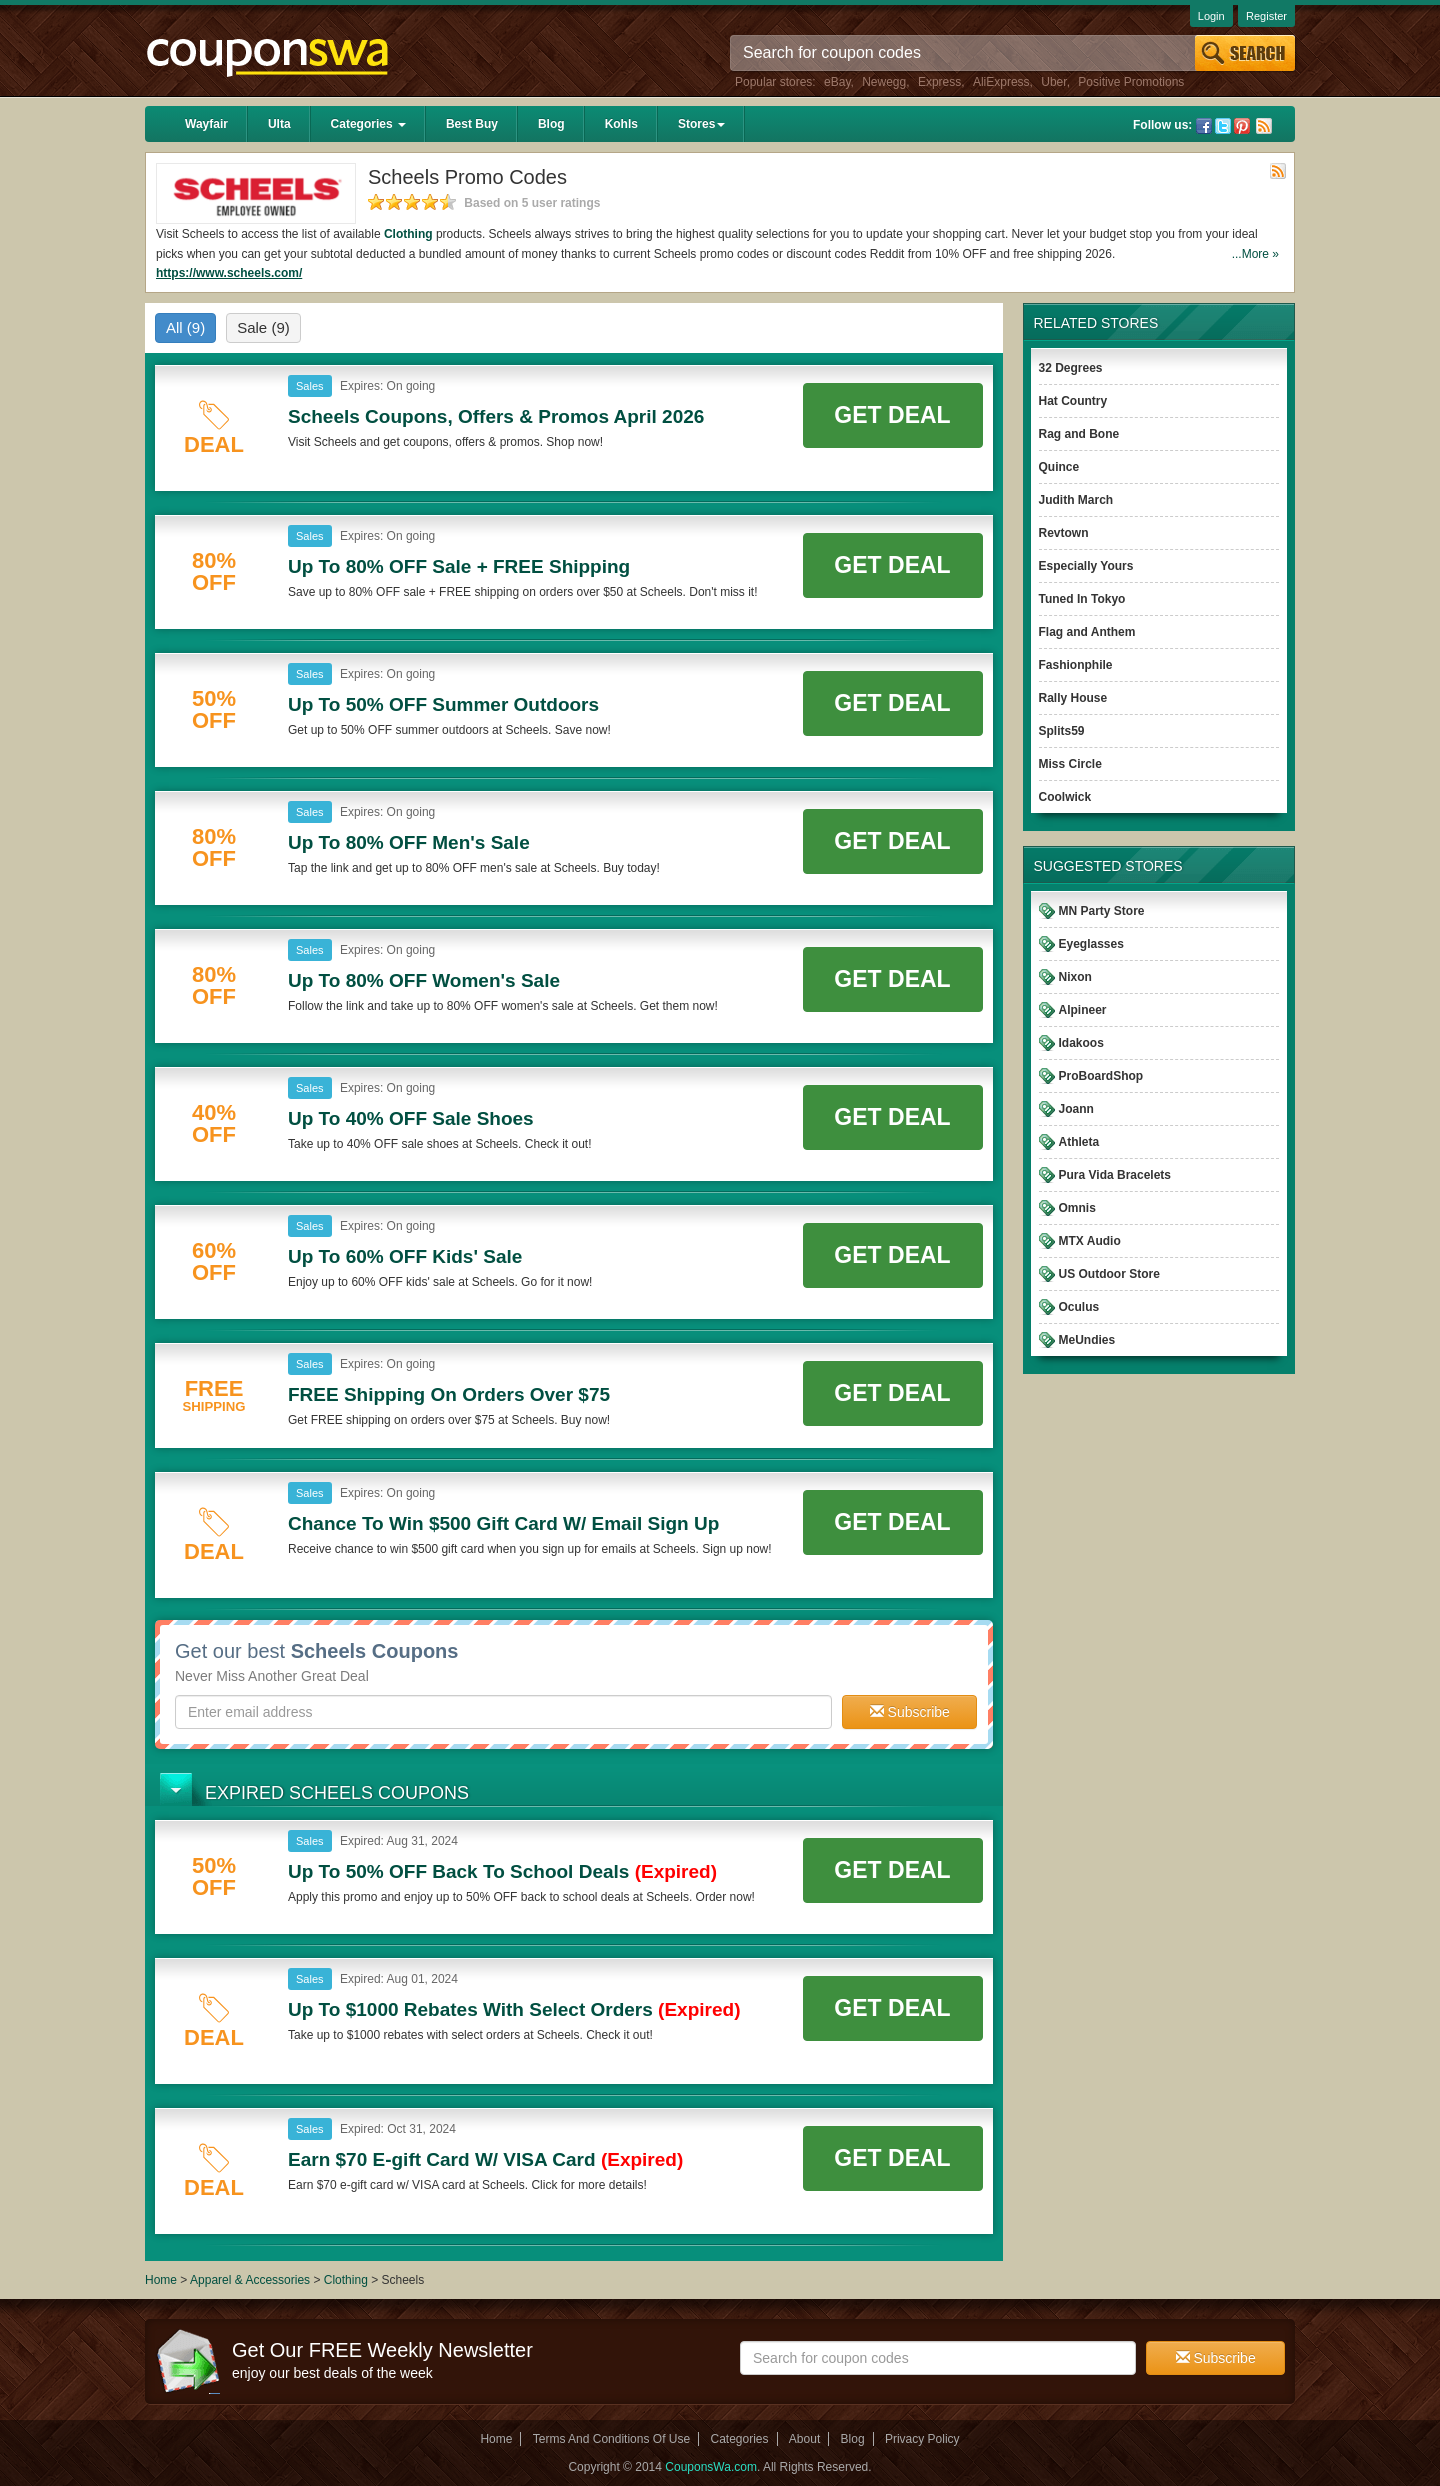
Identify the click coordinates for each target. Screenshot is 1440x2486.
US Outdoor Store (1109, 1274)
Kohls (621, 124)
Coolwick (1065, 797)
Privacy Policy (922, 2439)
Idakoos (1081, 1043)
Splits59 (1062, 731)
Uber (1053, 82)
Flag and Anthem (1087, 632)
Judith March (1076, 500)
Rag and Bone (1079, 434)
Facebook (1204, 126)
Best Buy (472, 124)
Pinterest (1242, 126)
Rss (1264, 126)
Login (1211, 16)
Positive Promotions (1131, 82)
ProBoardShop (1101, 1076)
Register (1266, 16)
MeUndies (1087, 1340)
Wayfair (206, 124)
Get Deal (892, 415)
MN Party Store (1102, 911)
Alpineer (1083, 1010)
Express (939, 82)
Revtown (1064, 533)
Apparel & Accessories (250, 2280)
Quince (1059, 467)
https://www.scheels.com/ (229, 273)
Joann (1076, 1109)
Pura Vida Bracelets (1115, 1175)
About (804, 2439)
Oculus (1079, 1307)
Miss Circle (1070, 764)
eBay (837, 82)
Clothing (408, 234)
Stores (701, 124)
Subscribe (910, 1712)
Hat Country (1073, 401)
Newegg (884, 82)
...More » (1255, 254)
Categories (368, 124)
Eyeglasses (1091, 944)
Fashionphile (1076, 665)
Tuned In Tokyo (1082, 599)
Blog (551, 124)
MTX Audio (1090, 1241)
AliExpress (1001, 82)
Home (161, 2280)
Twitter (1223, 126)
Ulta (279, 124)
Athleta (1079, 1142)
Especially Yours (1086, 566)
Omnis (1077, 1208)
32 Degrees (1071, 368)
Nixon (1075, 977)
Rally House (1073, 698)
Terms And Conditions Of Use (611, 2439)
